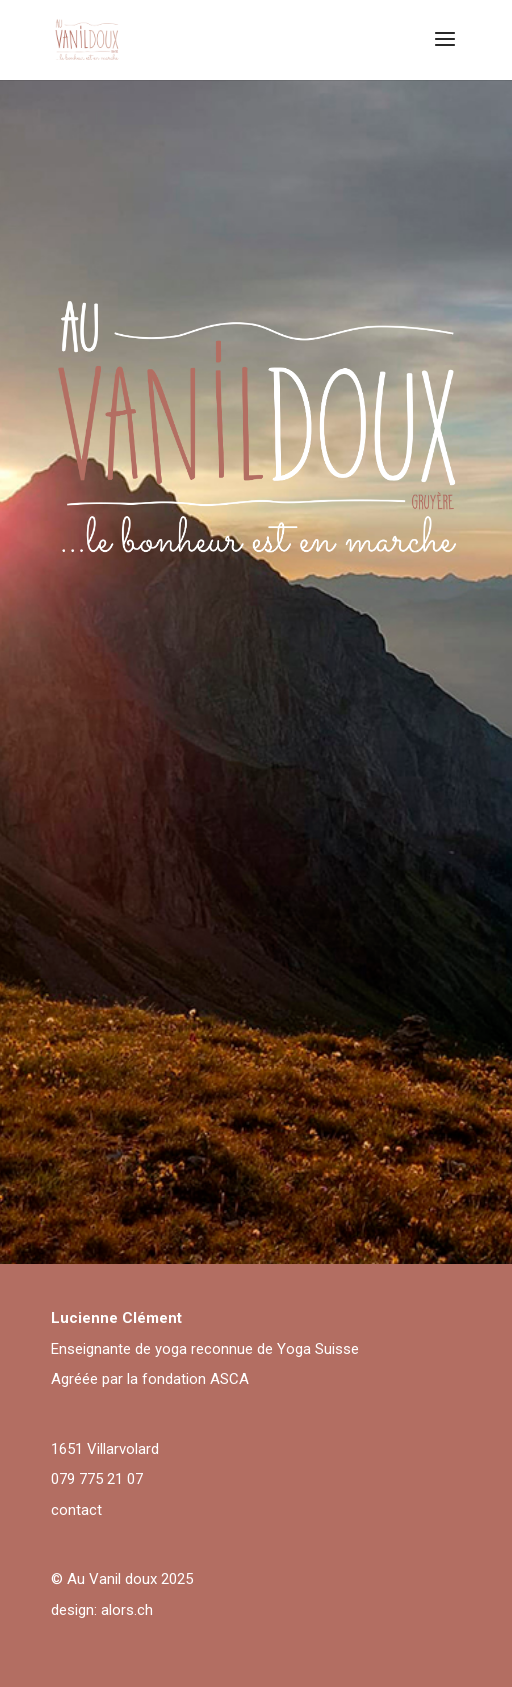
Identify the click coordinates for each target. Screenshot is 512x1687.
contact (76, 1510)
